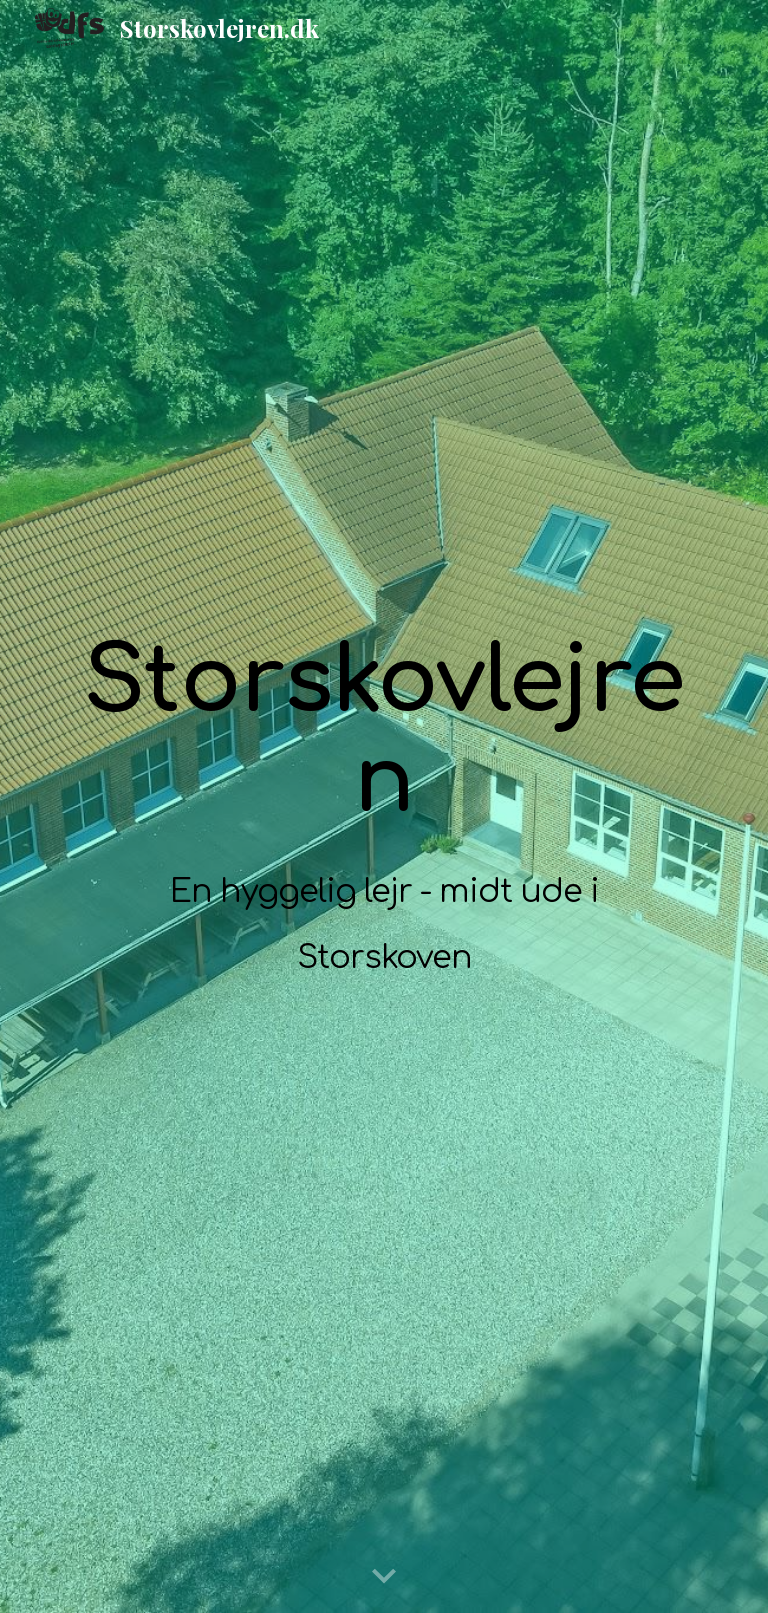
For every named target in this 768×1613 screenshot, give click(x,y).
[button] (384, 1577)
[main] (383, 807)
